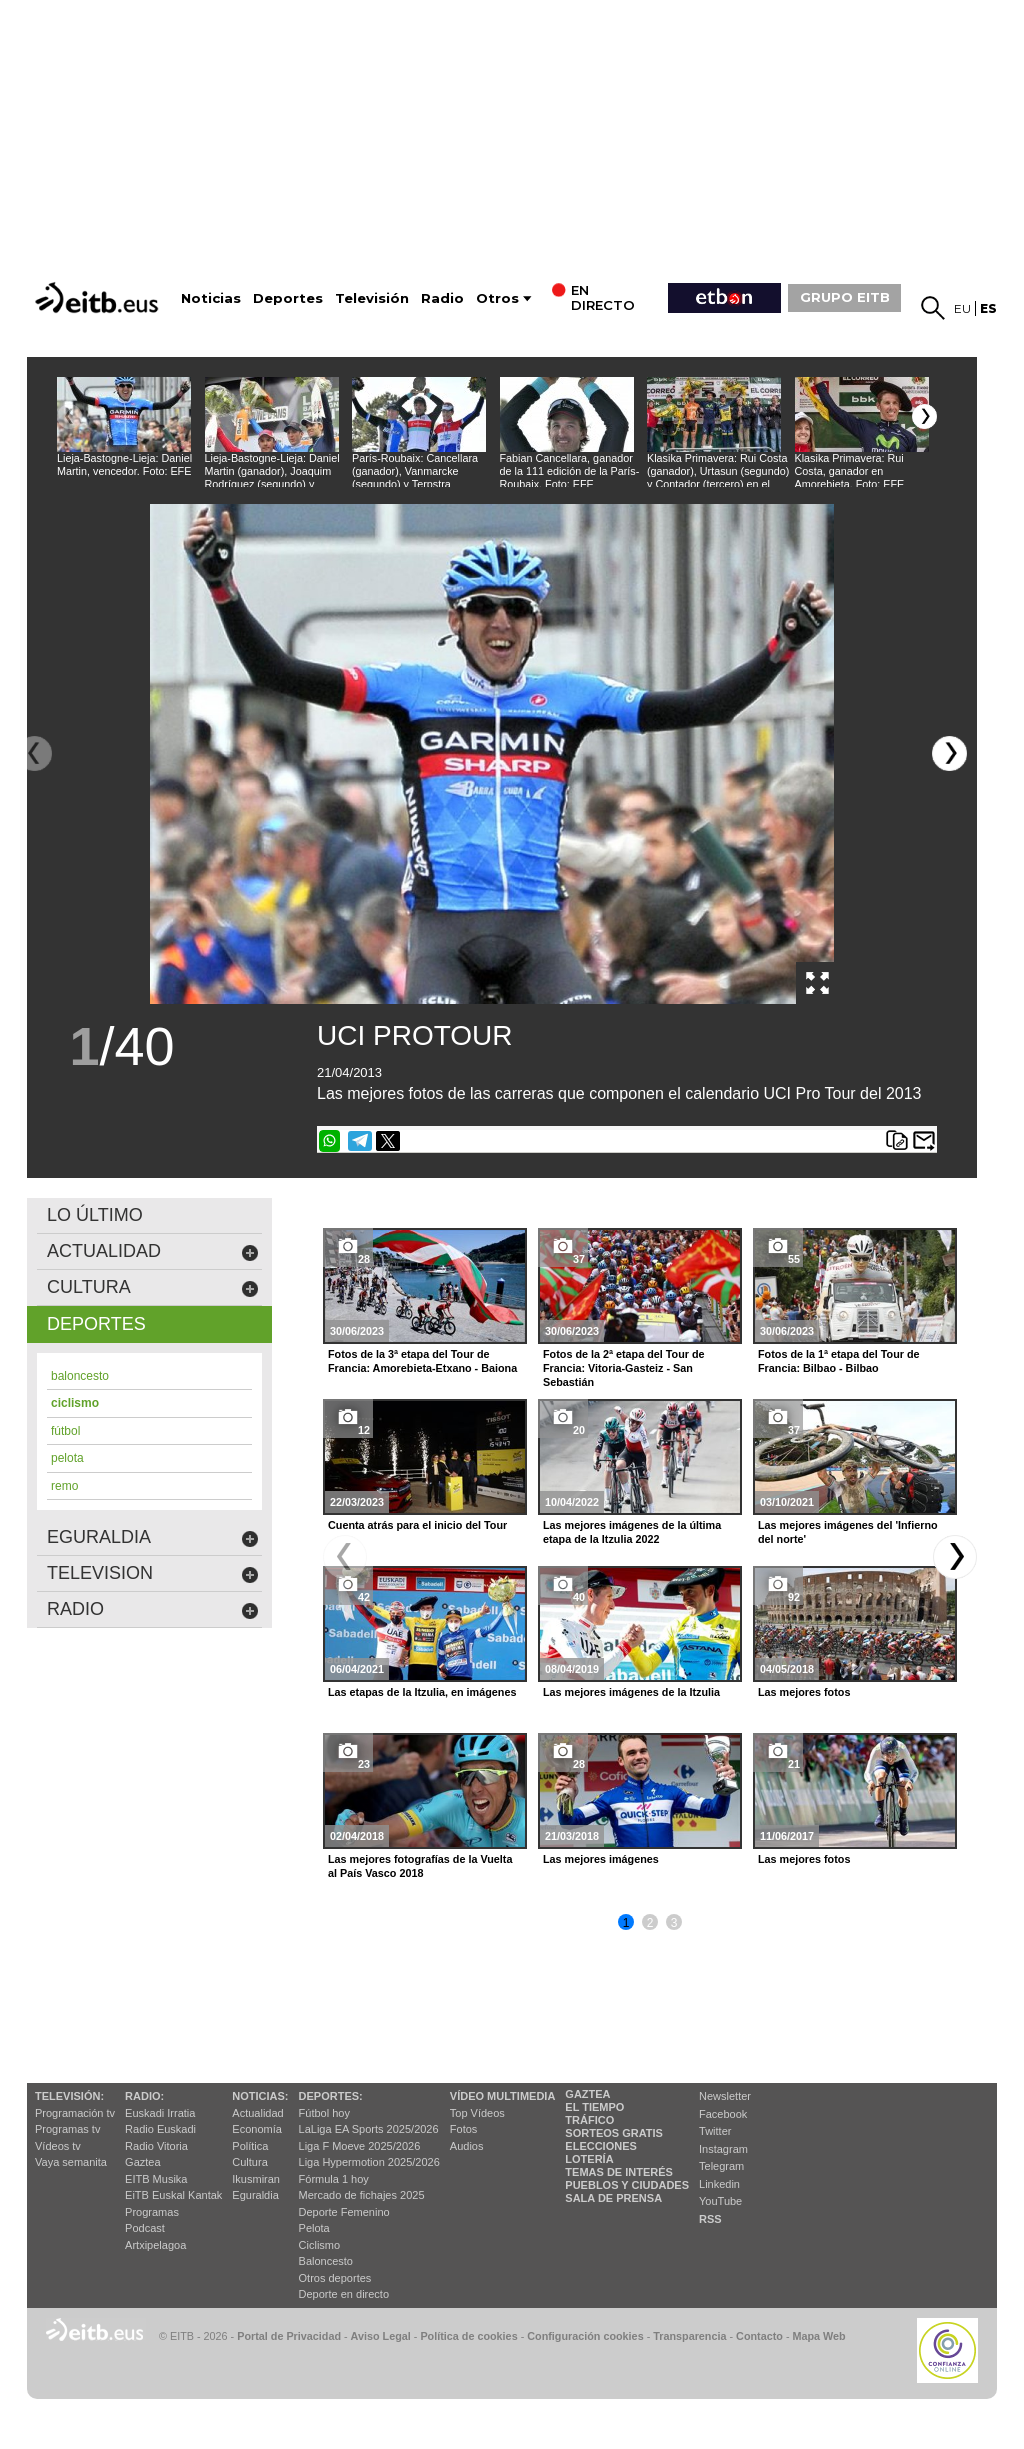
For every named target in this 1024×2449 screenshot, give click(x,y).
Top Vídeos (477, 2113)
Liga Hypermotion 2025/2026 (369, 2162)
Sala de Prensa (613, 2198)
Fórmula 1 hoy (334, 2179)
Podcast (145, 2228)
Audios (467, 2146)
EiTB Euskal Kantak (173, 2195)
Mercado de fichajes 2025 (362, 2195)
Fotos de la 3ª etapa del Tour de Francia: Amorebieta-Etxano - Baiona (422, 1361)
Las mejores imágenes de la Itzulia (631, 1692)
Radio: (144, 2096)
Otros (497, 298)
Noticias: (260, 2096)
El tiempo (594, 2107)
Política (250, 2146)
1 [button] (626, 1923)
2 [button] (650, 1923)
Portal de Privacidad (289, 2336)
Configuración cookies (585, 2336)
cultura (153, 1287)
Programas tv (67, 2129)
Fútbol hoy (324, 2113)
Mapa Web (818, 2336)
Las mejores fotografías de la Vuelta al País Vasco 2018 (420, 1866)
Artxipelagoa (155, 2245)
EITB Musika (156, 2179)
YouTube (720, 2201)
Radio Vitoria (156, 2146)
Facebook (723, 2114)
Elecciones (601, 2146)
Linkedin (719, 2184)
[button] (924, 416)
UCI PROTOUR (415, 1035)
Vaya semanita (71, 2162)
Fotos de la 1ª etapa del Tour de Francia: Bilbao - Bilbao (839, 1361)
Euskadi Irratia (160, 2113)
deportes (96, 1324)
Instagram (723, 2149)
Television (153, 1573)
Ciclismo (320, 2245)
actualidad (153, 1251)
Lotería (589, 2159)
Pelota (314, 2228)
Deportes (288, 298)
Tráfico (589, 2120)
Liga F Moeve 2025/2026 (360, 2146)
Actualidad (257, 2113)
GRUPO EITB (845, 297)
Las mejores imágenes (601, 1859)
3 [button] (674, 1923)
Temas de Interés (619, 2172)
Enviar (924, 1141)
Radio (442, 298)
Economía (257, 2129)
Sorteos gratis (614, 2133)
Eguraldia (255, 2195)
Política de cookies (468, 2336)
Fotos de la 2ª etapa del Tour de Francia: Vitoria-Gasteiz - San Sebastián (624, 1368)
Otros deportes (335, 2278)
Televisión (372, 298)
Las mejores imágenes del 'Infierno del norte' (848, 1532)
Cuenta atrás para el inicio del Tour (417, 1525)
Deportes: (331, 2096)
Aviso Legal (381, 2336)
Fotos (464, 2129)
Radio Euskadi (160, 2129)
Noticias (211, 298)
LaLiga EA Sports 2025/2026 (369, 2129)
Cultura (249, 2162)
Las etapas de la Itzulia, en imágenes (422, 1692)
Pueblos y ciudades (627, 2185)
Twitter (715, 2131)
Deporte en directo (344, 2294)
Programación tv (75, 2113)
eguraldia (153, 1537)
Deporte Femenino (344, 2212)
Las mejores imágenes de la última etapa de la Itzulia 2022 (632, 1532)
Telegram (721, 2166)
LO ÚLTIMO (95, 1215)
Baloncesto (326, 2261)
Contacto (759, 2336)
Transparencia (689, 2336)
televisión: (69, 2096)
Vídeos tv (58, 2146)
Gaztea (142, 2162)
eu (962, 308)
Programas (152, 2212)
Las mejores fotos (804, 1692)
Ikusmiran (256, 2179)
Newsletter (725, 2096)
